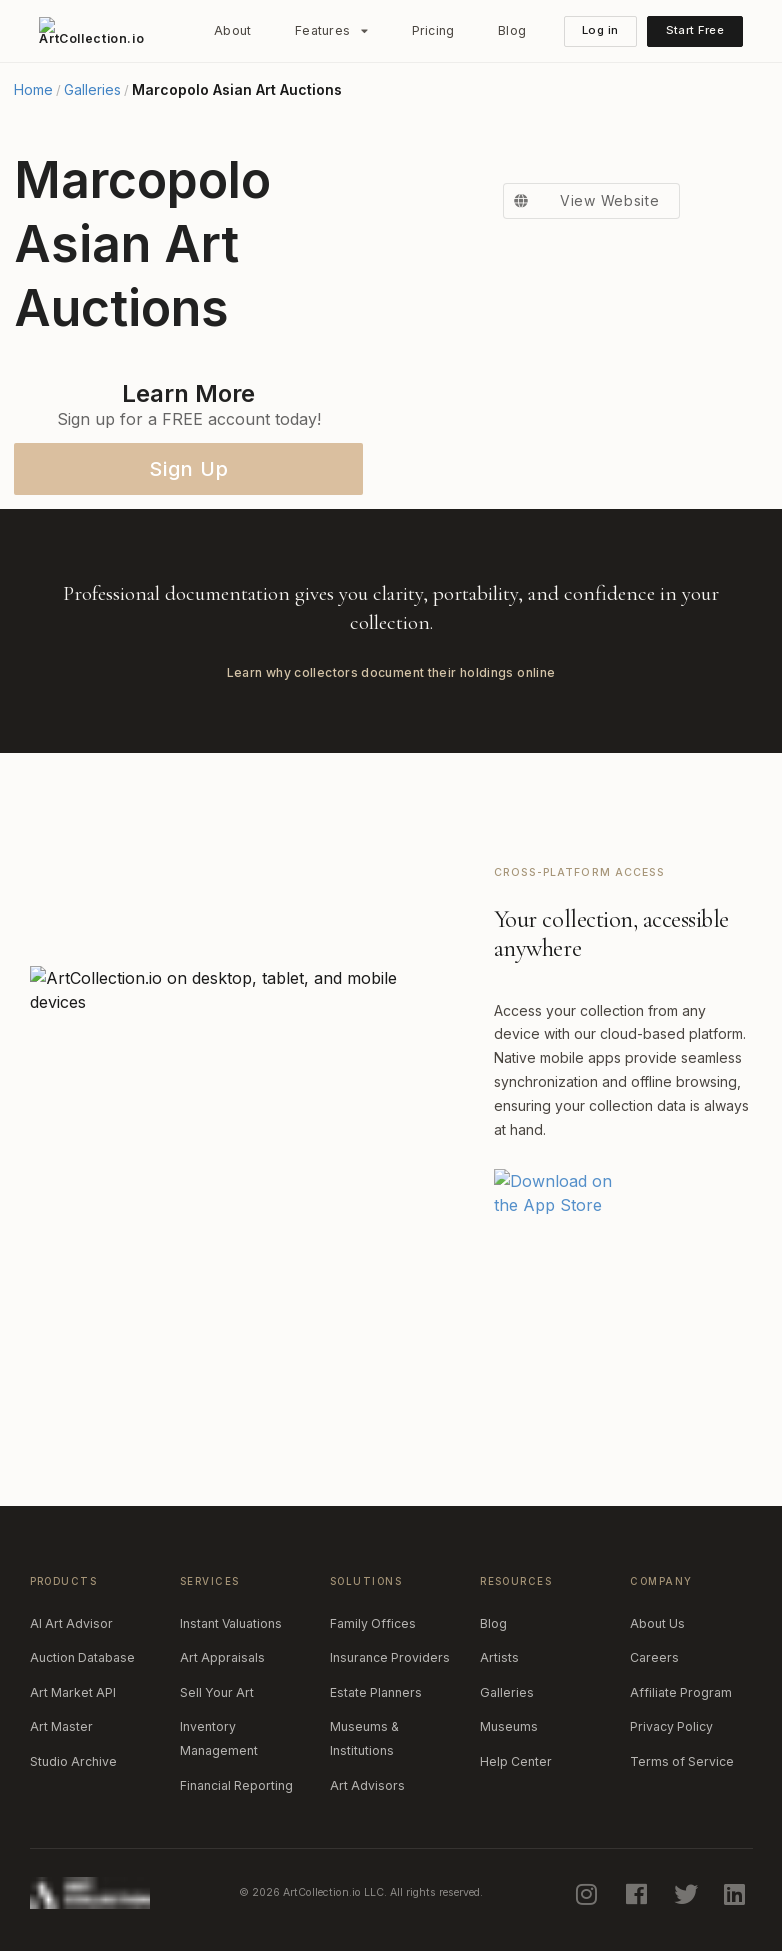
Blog (512, 30)
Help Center (516, 1761)
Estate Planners (376, 1692)
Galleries (92, 90)
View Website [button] (581, 201)
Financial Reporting (236, 1785)
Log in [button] (600, 30)
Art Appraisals (222, 1657)
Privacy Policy (671, 1726)
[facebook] (638, 1893)
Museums (509, 1726)
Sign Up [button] (189, 469)
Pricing (433, 30)
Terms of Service (682, 1761)
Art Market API (73, 1692)
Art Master (61, 1726)
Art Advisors (367, 1785)
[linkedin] (737, 1893)
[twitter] (687, 1893)
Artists (499, 1657)
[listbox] (332, 31)
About (232, 30)
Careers (654, 1657)
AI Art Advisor (71, 1623)
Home (33, 90)
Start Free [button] (695, 30)
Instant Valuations (231, 1623)
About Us (657, 1623)
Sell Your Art (217, 1692)
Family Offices (373, 1623)
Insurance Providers (390, 1657)
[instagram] (589, 1893)
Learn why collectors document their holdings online (391, 672)
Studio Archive (73, 1761)
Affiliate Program (681, 1692)
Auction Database (82, 1657)
